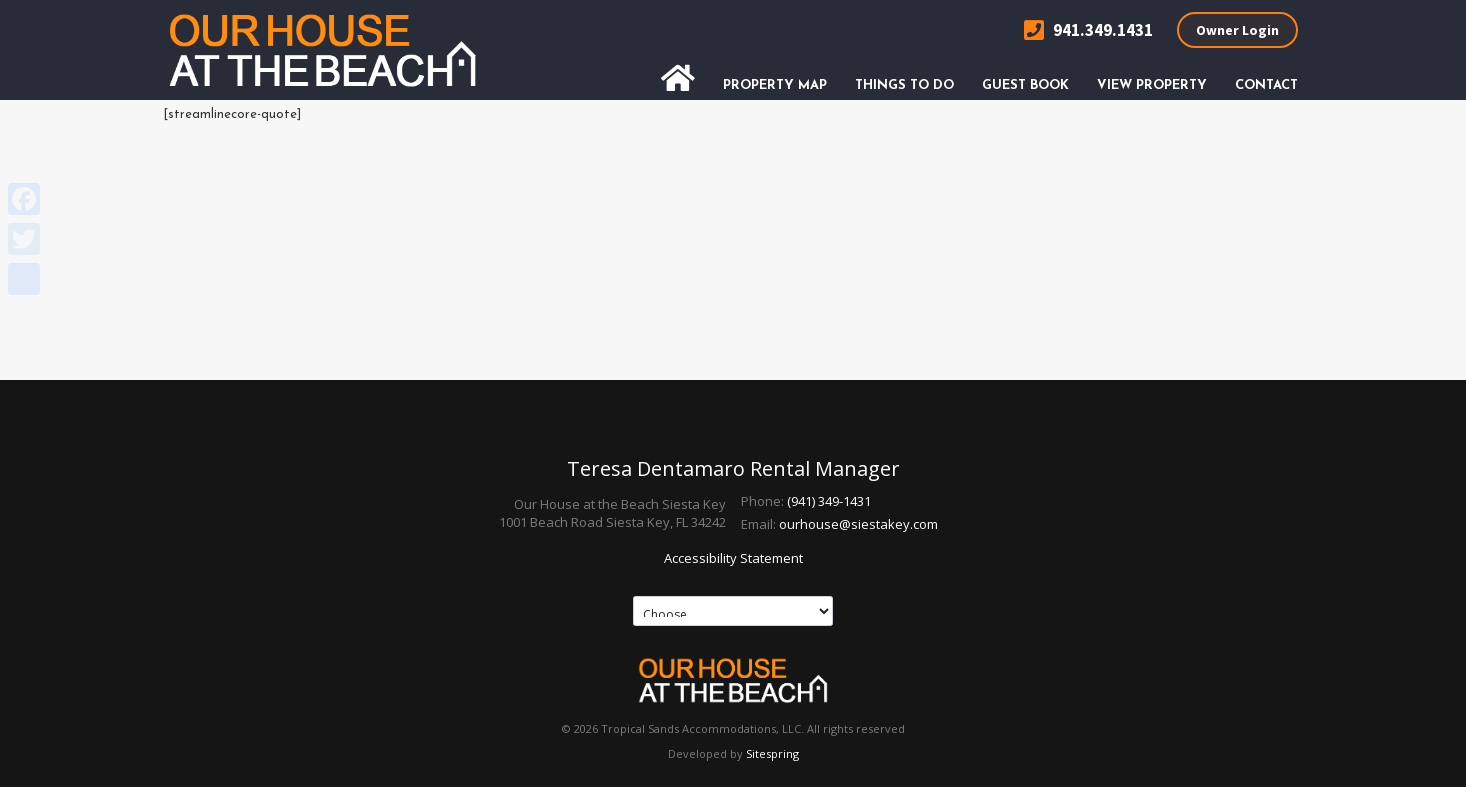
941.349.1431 (1088, 30)
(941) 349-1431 (829, 501)
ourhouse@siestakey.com (858, 524)
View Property (1152, 85)
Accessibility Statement (733, 558)
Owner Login (1237, 30)
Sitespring (772, 753)
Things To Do (904, 85)
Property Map (775, 85)
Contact (1266, 85)
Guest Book (1025, 85)
